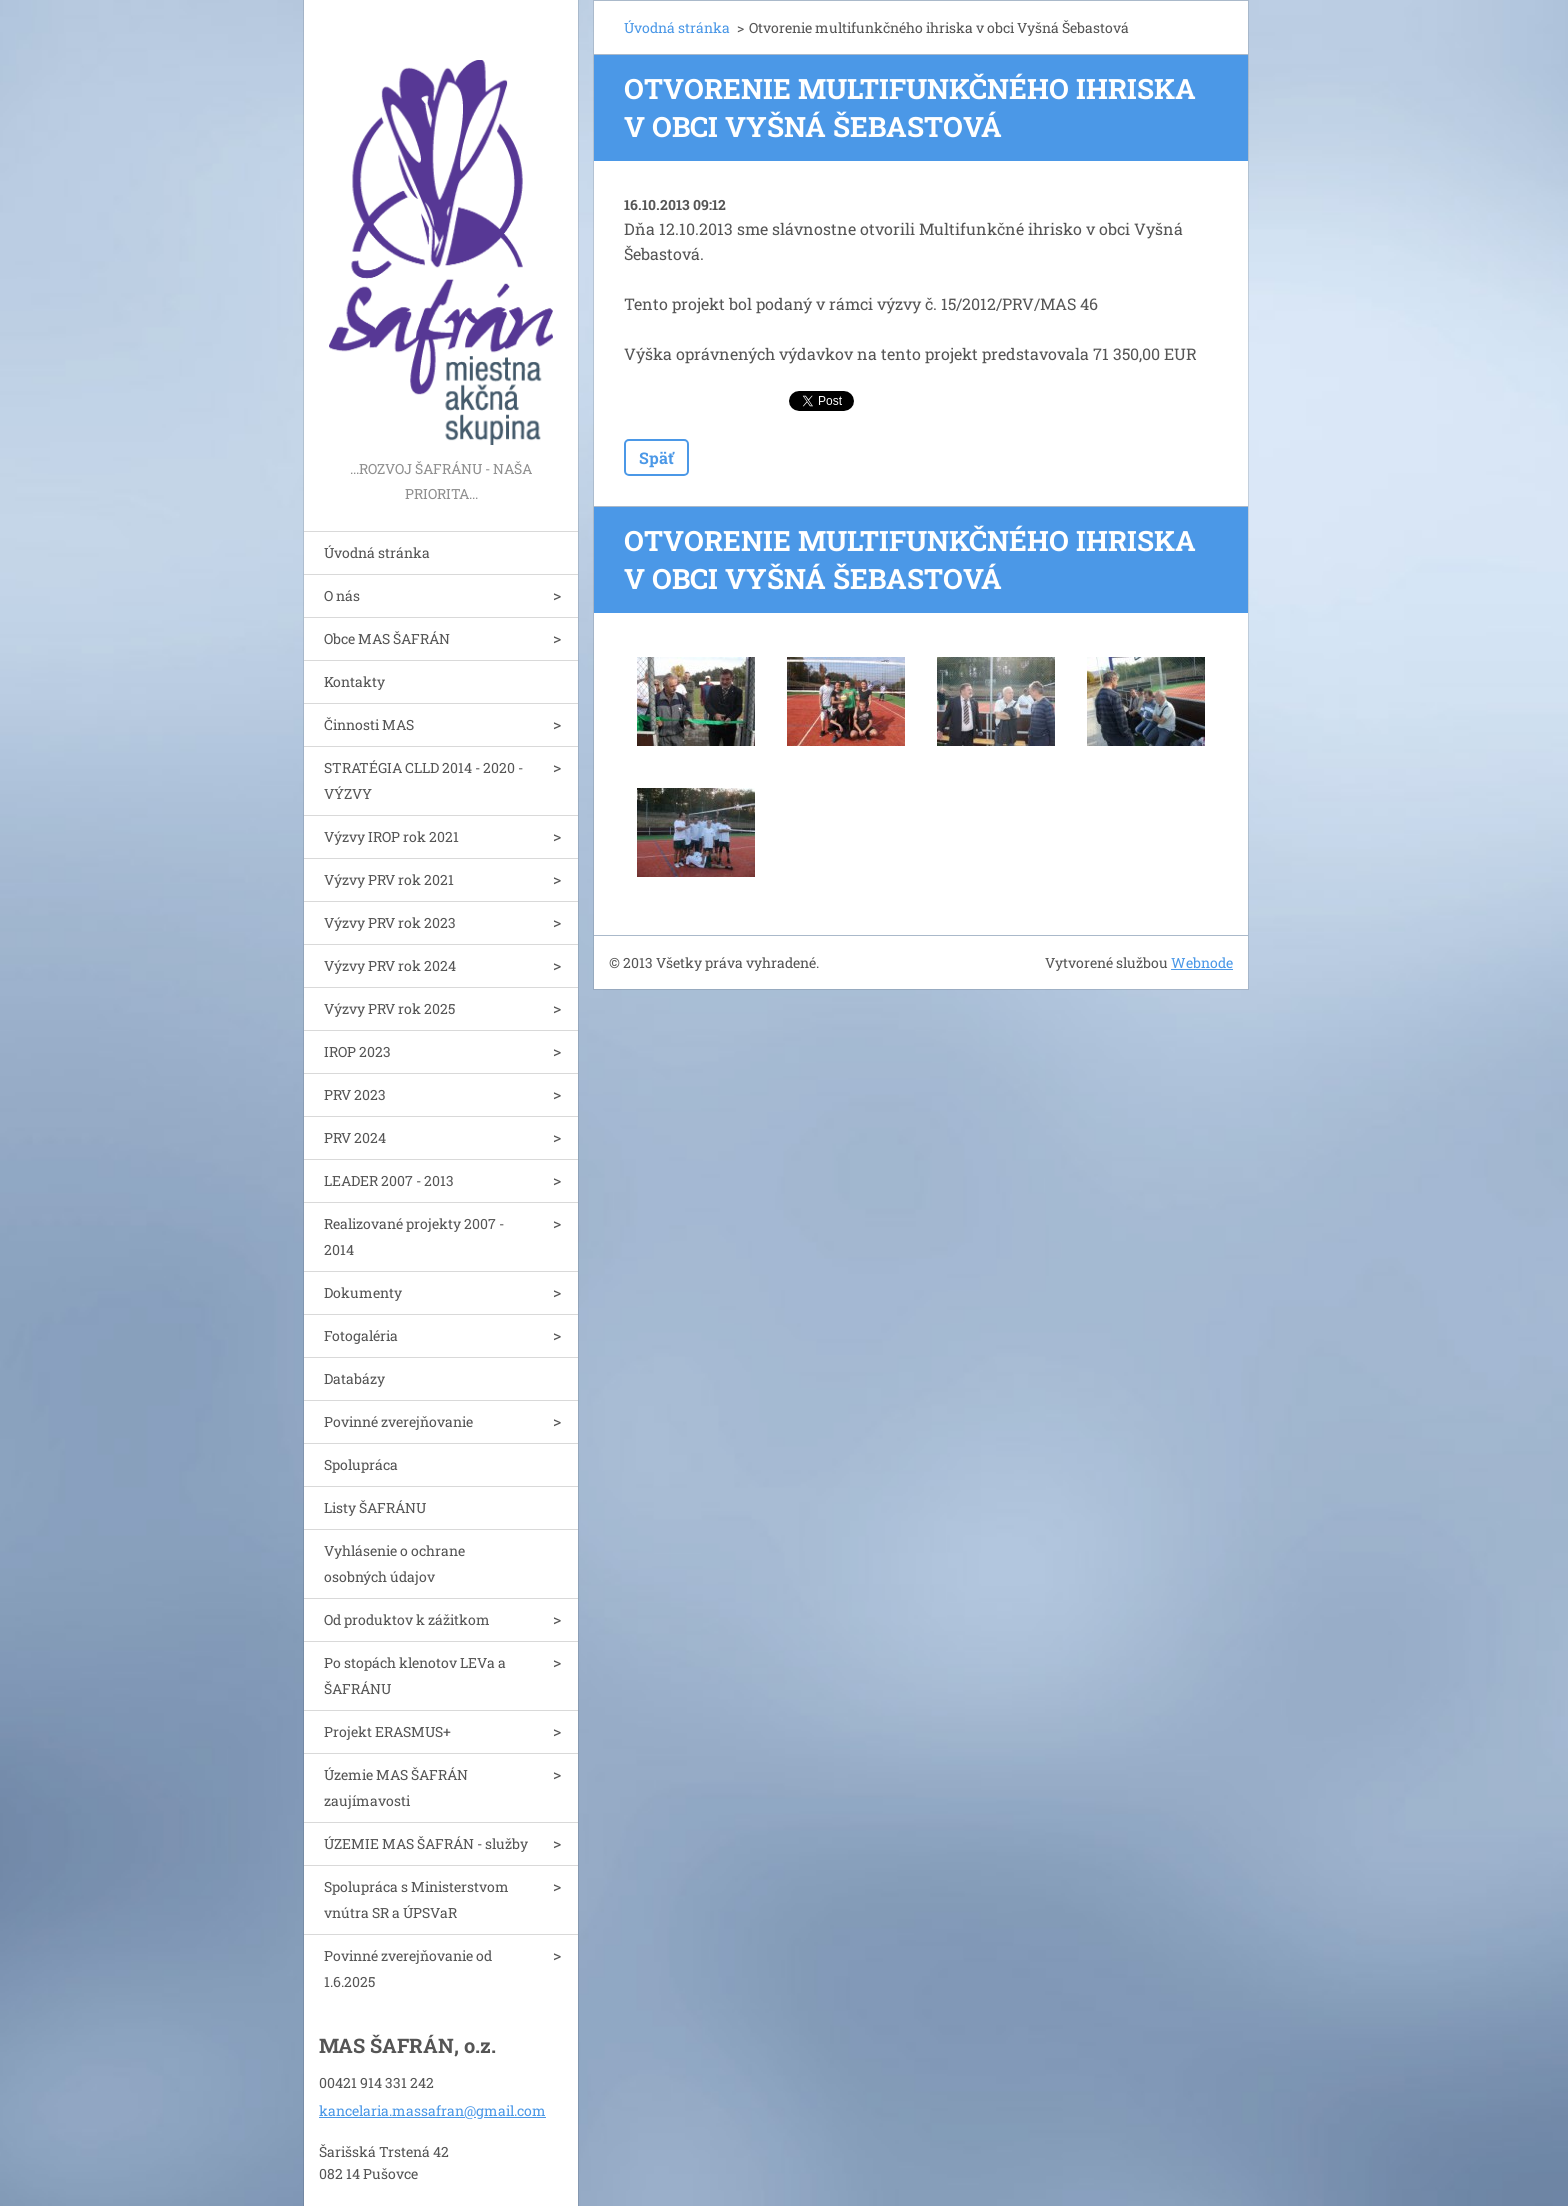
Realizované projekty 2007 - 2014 (414, 1236)
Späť (656, 457)
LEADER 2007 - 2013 (389, 1180)
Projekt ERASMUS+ (387, 1731)
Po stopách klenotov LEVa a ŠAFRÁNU (415, 1675)
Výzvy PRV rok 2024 (390, 965)
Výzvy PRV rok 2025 (389, 1008)
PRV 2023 (355, 1094)
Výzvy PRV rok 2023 (390, 922)
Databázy (354, 1378)
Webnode (1202, 962)
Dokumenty (363, 1292)
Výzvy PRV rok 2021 (389, 879)
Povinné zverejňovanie (398, 1421)
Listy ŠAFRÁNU (375, 1507)
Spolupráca (361, 1464)
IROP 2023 (357, 1051)
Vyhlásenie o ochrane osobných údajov (394, 1563)
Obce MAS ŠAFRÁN (387, 638)
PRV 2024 (355, 1137)
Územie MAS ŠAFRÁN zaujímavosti (396, 1787)
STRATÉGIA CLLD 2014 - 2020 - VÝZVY (423, 780)
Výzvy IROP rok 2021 (391, 836)
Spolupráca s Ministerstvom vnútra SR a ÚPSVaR (416, 1899)
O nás (342, 595)
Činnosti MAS (369, 724)
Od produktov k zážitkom (407, 1619)
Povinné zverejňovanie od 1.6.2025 (408, 1968)
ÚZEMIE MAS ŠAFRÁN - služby (426, 1843)
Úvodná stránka (377, 552)
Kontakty (354, 681)
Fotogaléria (361, 1335)
